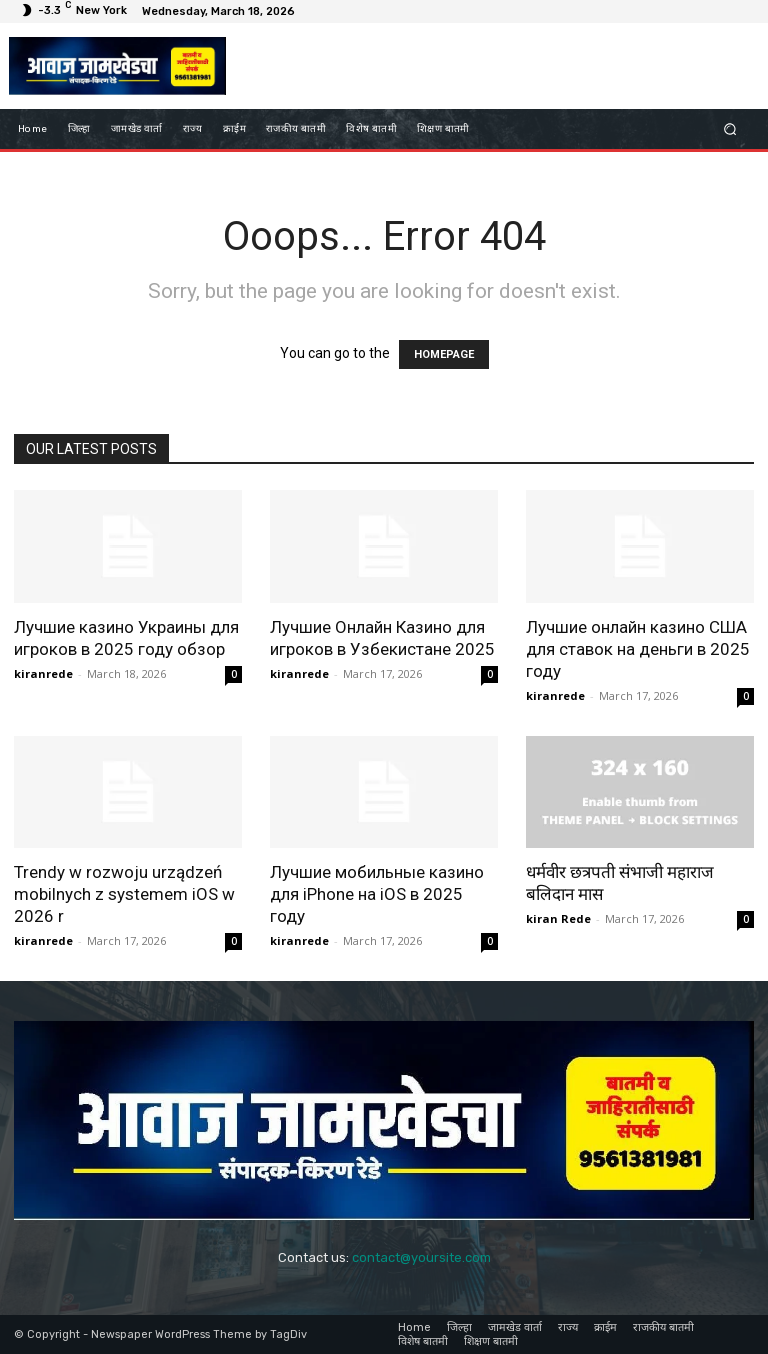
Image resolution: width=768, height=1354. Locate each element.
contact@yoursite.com (421, 1257)
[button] (730, 129)
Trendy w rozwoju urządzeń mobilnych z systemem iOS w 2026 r (124, 894)
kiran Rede (558, 918)
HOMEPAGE (444, 354)
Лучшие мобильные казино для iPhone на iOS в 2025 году (377, 894)
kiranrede (43, 673)
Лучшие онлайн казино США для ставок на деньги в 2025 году (638, 649)
